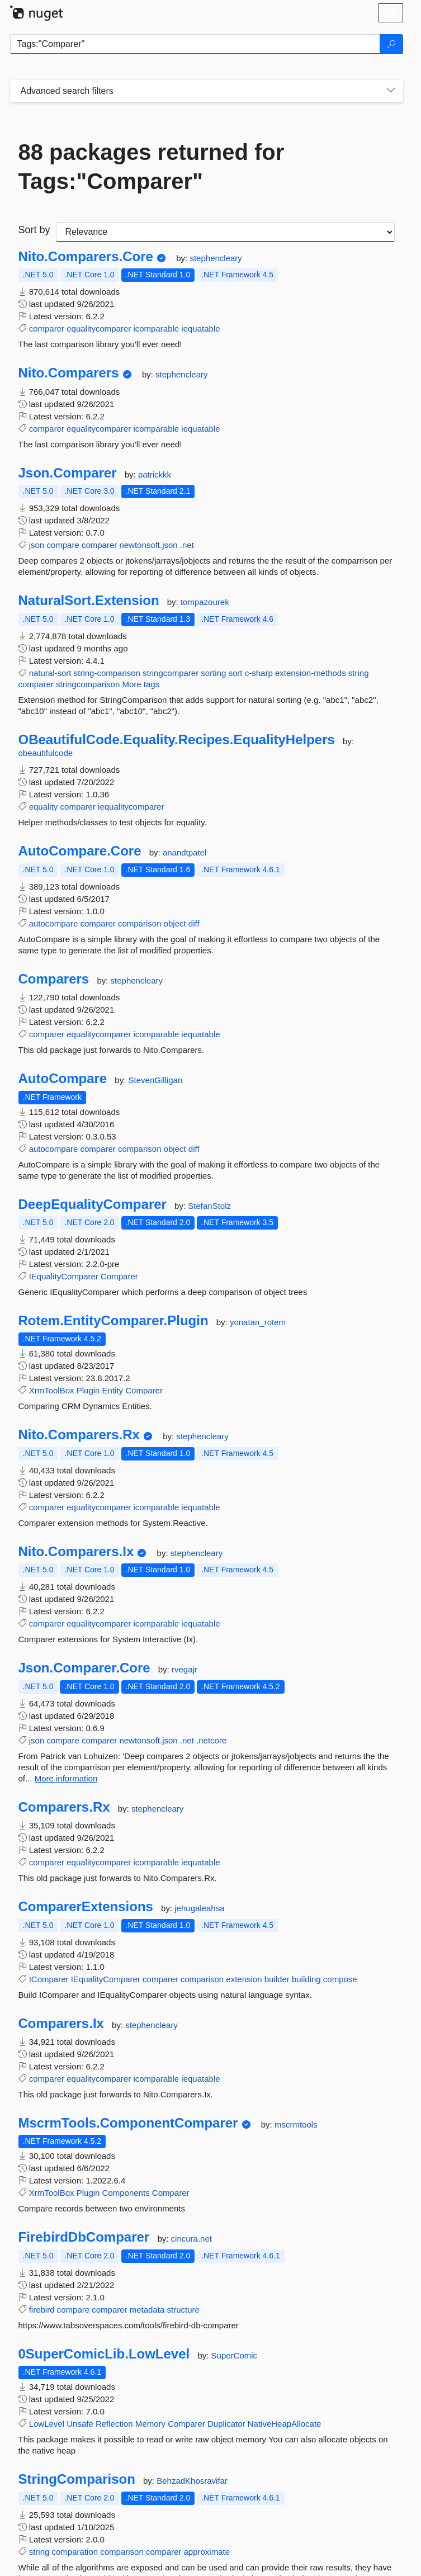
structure (183, 2309)
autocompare (53, 923)
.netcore (211, 1740)
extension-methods (310, 673)
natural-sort (50, 673)
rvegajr (184, 1669)
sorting (213, 673)
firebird (42, 2309)
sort (236, 673)
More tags (140, 684)
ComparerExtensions (85, 1907)
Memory (150, 2423)
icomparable (156, 328)
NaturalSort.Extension (88, 600)
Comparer (119, 1276)
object (175, 923)
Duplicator (226, 2423)
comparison (140, 923)
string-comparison (107, 673)
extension (244, 1979)
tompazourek (205, 602)
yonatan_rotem (258, 1322)
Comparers (53, 979)
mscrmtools (296, 2124)
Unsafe (80, 2423)
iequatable (200, 328)
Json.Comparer (67, 473)
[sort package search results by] (225, 232)
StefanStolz (209, 1206)
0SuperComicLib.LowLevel (104, 2354)
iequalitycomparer (131, 806)
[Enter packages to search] (195, 44)
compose (340, 1979)
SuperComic (234, 2355)
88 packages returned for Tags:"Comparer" (151, 166)
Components (126, 2192)
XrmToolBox (51, 1390)
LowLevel (46, 2423)
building (306, 1979)
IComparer (49, 1979)
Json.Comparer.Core (84, 1668)
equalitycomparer (99, 328)
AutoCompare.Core (79, 851)
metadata (147, 2309)
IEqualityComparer (63, 1276)
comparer (46, 328)
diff (194, 923)
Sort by (34, 229)
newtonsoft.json (148, 545)
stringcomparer (170, 673)
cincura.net (191, 2238)
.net (187, 545)
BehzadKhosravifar (192, 2480)
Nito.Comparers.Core (85, 256)
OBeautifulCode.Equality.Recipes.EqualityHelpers (176, 740)
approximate (207, 2551)
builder (277, 1979)
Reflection (114, 2423)
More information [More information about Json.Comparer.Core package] (66, 1778)
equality (43, 806)
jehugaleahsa (199, 1908)
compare (62, 545)
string (358, 673)
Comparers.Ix (61, 2023)
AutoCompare (62, 1078)
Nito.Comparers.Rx (79, 1435)
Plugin (88, 1390)
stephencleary (216, 258)
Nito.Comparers (68, 373)
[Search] (391, 44)
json (37, 545)
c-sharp (259, 673)
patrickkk (154, 474)
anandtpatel (184, 852)
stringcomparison (88, 684)
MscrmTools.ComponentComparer (128, 2123)
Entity (113, 1390)
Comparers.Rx (64, 1807)
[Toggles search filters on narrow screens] (391, 91)
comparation (75, 2551)
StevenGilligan (156, 1080)
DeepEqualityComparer (92, 1204)
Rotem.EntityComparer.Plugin (113, 1321)
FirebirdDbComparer (84, 2237)
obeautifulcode (45, 753)
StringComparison (76, 2479)
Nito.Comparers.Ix (76, 1551)
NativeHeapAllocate (284, 2423)
